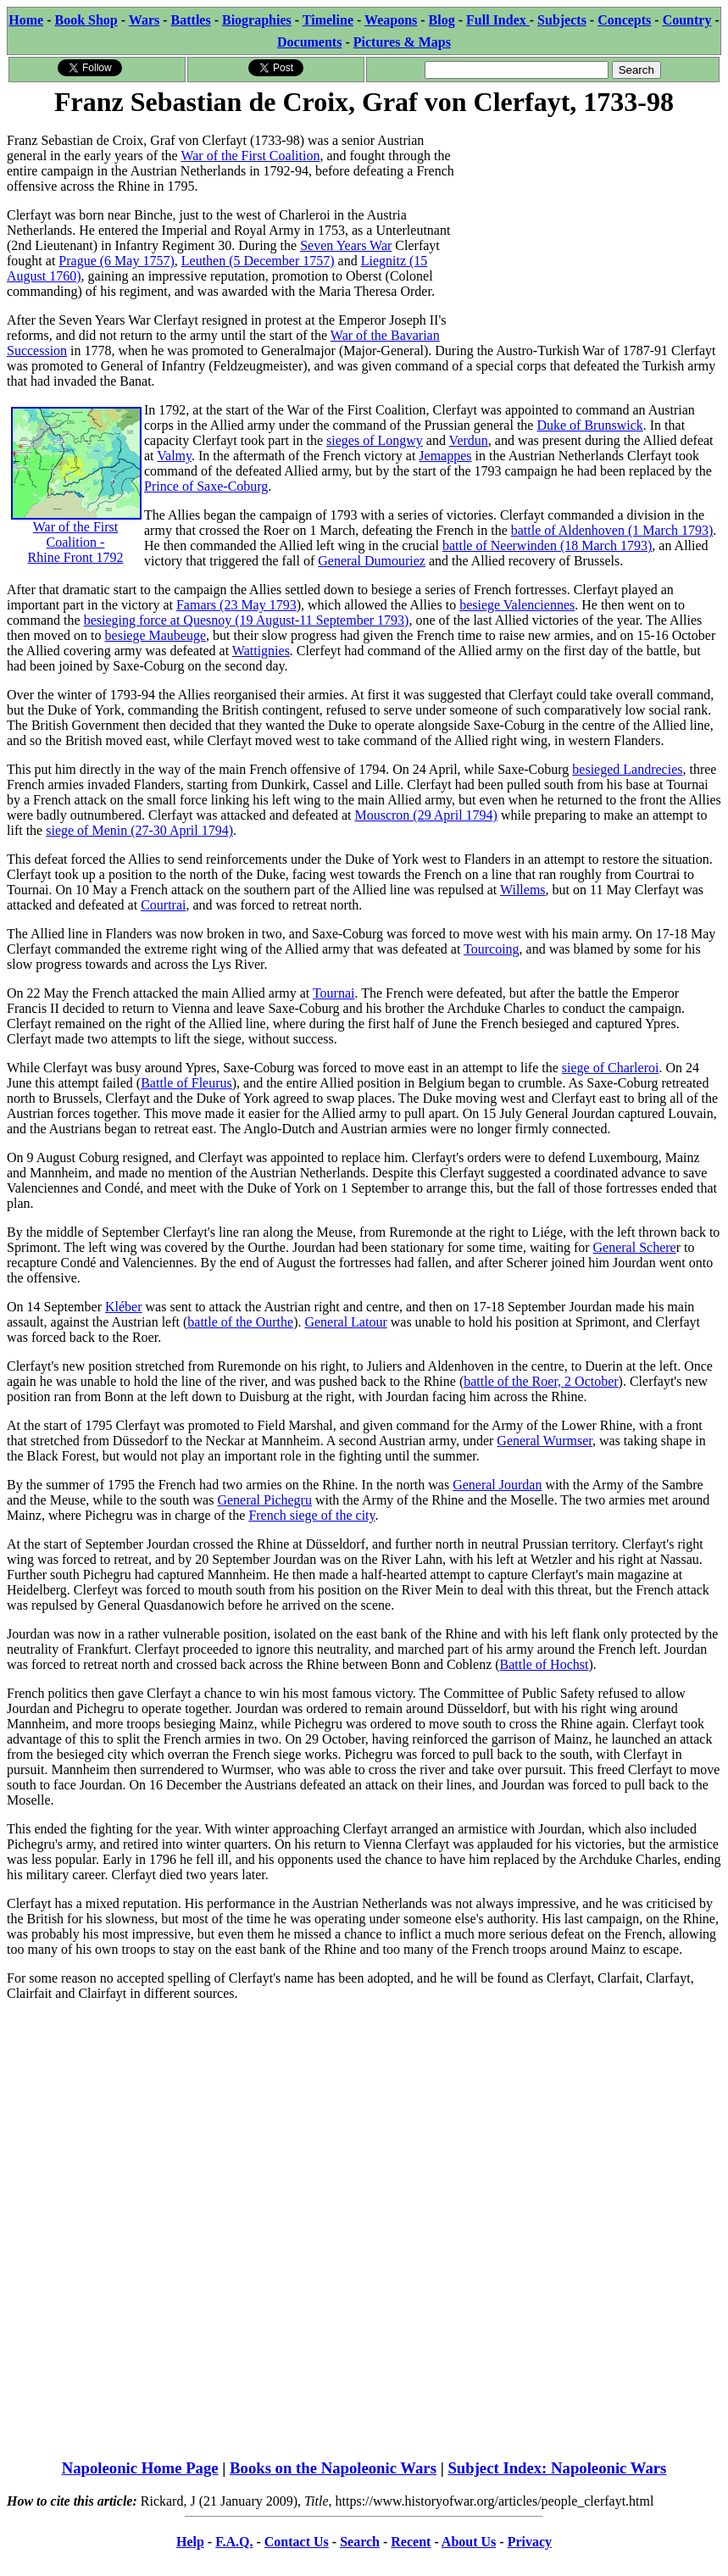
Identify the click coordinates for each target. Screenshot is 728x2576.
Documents (309, 42)
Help (190, 2541)
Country (687, 20)
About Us (469, 2541)
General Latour (345, 1322)
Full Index (498, 20)
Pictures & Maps (402, 42)
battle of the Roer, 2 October (541, 1381)
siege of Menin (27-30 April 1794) (139, 830)
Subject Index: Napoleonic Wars (556, 2468)
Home (25, 20)
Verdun (468, 440)
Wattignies (261, 650)
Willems (523, 889)
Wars (144, 20)
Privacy (530, 2541)
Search (360, 2541)
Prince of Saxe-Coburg (206, 486)
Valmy (174, 455)
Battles (191, 20)
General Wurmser (544, 1440)
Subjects (561, 20)
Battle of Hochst (544, 1664)
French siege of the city (311, 1515)
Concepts (624, 20)
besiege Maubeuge (156, 635)
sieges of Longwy (374, 440)
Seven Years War (346, 245)
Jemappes (445, 455)
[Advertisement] (593, 226)
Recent (411, 2541)
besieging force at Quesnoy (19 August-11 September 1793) (246, 620)
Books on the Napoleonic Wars (333, 2468)
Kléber (123, 1306)
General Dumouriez (371, 561)
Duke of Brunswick (589, 425)
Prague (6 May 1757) (116, 260)
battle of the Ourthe (240, 1322)
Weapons (390, 20)
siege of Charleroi (610, 1067)
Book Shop (85, 20)
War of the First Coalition (250, 155)
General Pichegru (264, 1500)
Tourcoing (492, 949)
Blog (442, 20)
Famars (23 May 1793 (236, 605)
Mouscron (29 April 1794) (425, 815)
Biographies (257, 20)
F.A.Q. (234, 2541)
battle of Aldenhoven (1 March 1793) (612, 530)
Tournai (334, 993)
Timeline (328, 20)
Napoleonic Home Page (140, 2468)
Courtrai (163, 905)
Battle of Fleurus (186, 1083)
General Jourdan (497, 1484)
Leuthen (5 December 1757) (258, 260)
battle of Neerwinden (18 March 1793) (547, 545)
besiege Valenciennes (517, 605)
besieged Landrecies (627, 769)
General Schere (634, 1247)
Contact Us (296, 2541)
